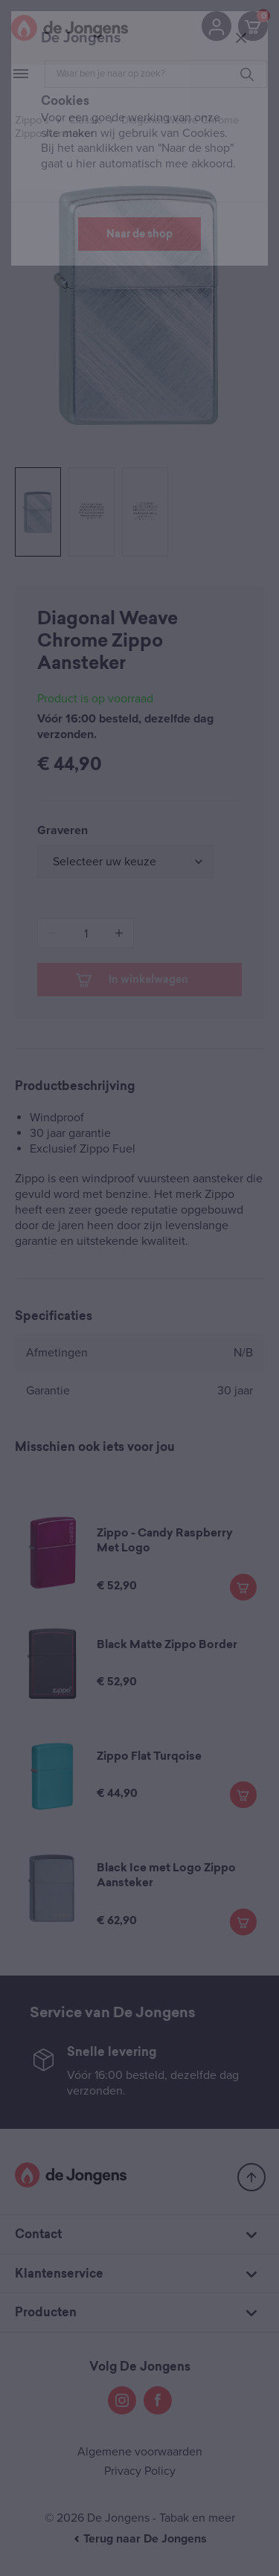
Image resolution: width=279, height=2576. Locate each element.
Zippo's (32, 120)
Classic (85, 120)
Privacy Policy (140, 2471)
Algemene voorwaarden (139, 2451)
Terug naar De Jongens (140, 2538)
